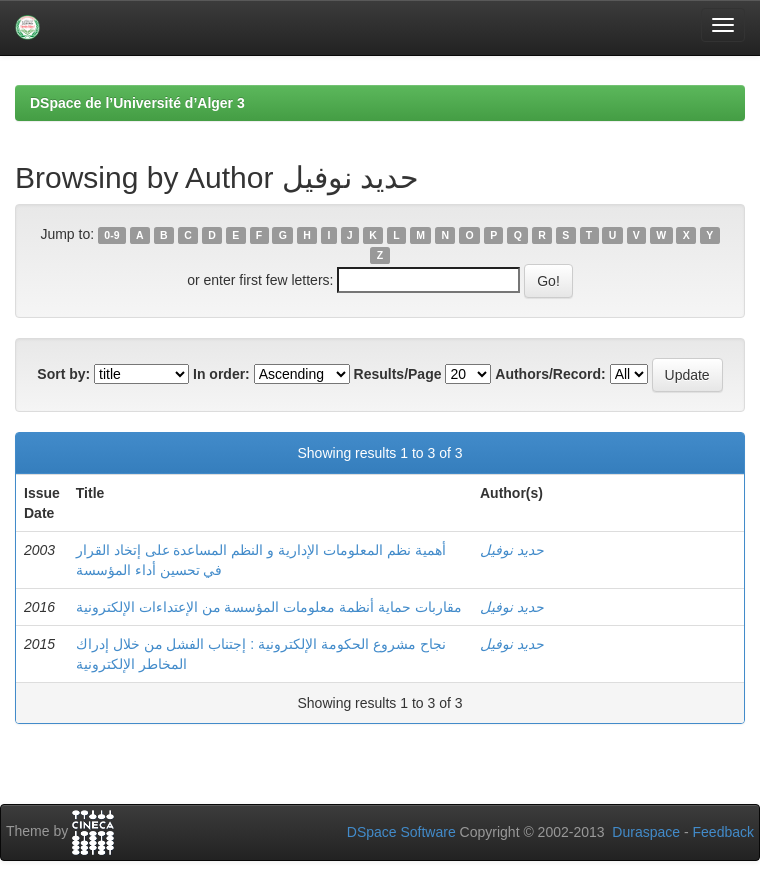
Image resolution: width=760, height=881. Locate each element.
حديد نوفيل (512, 550)
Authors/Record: (550, 374)
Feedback (723, 832)
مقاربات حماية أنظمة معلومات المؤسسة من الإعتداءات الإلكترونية (269, 607)
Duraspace (646, 832)
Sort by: (63, 374)
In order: (221, 374)
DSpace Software (401, 832)
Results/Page (398, 374)
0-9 (111, 235)
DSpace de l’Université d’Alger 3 (137, 103)
